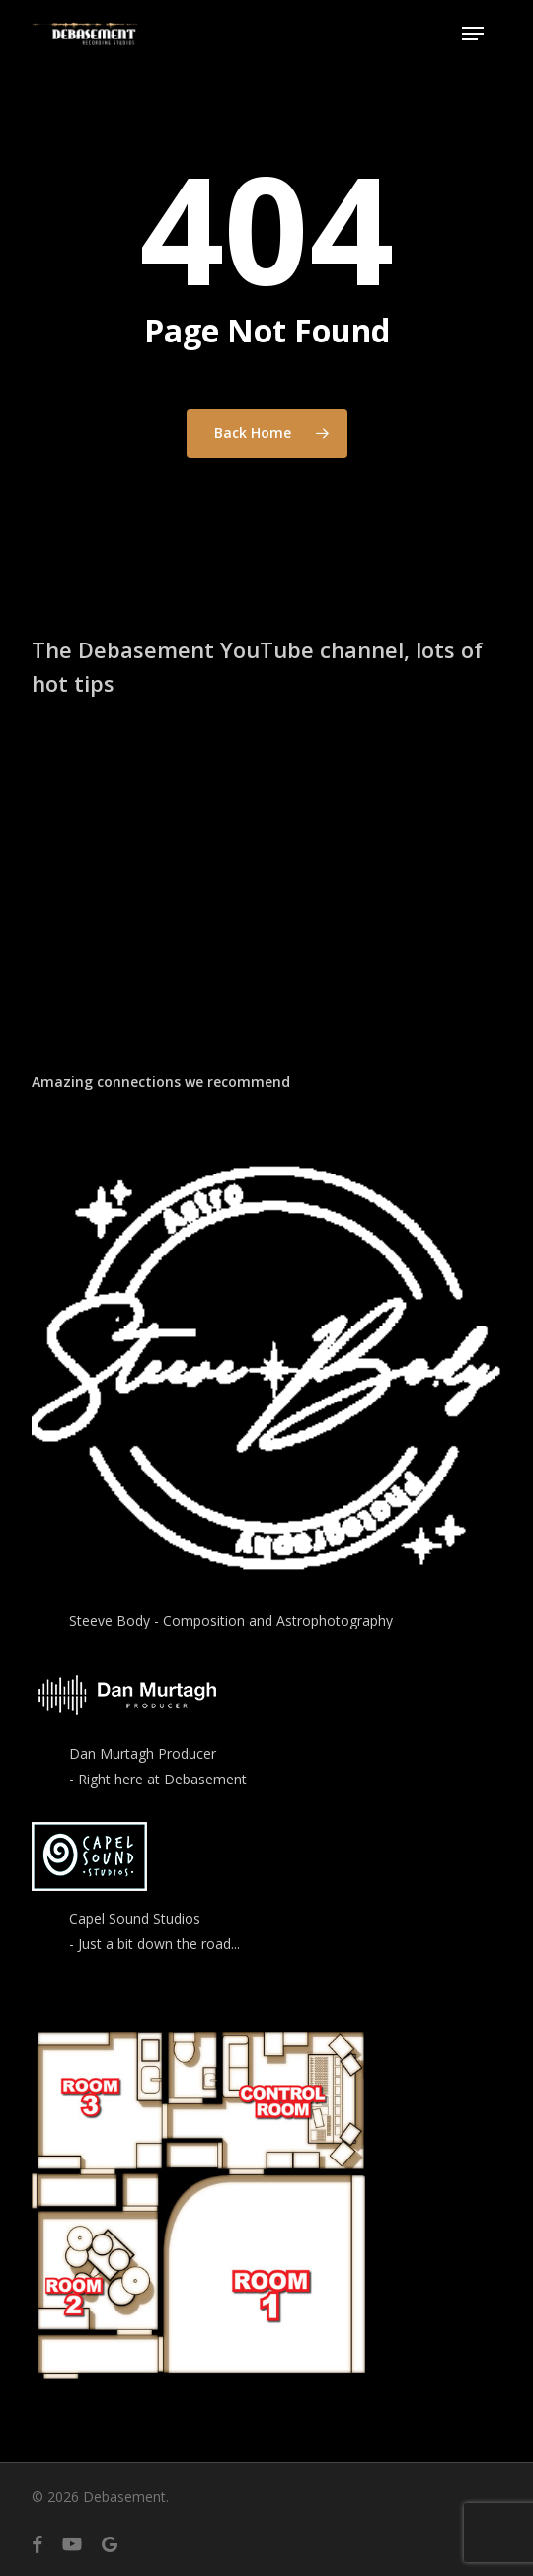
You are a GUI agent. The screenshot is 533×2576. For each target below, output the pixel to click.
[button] (472, 33)
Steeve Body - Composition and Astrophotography (231, 1620)
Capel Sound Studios (134, 1918)
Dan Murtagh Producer (142, 1753)
